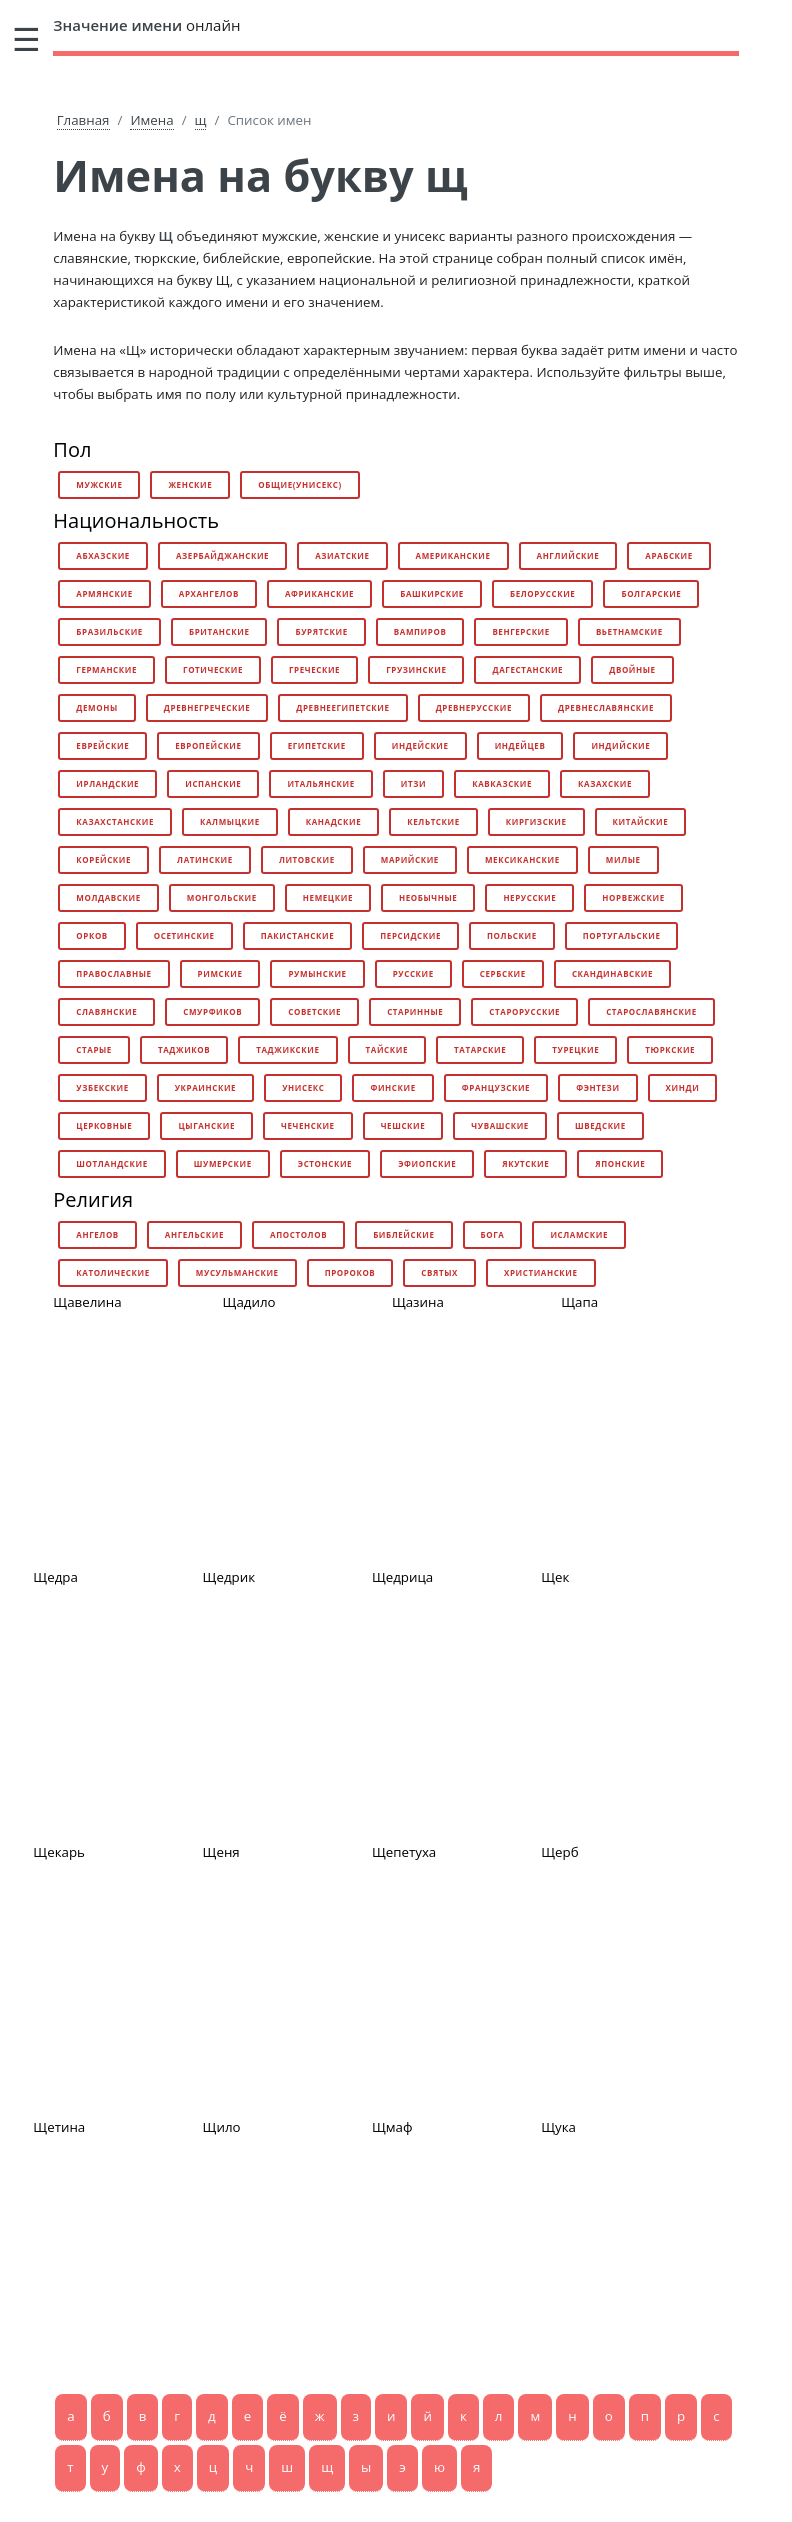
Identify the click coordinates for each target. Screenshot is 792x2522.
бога (493, 1234)
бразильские (109, 631)
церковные (104, 1125)
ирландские (107, 783)
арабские (669, 555)
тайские (387, 1049)
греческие (314, 669)
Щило (222, 2127)
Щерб (559, 1852)
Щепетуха (404, 1852)
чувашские (500, 1125)
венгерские (521, 631)
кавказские (502, 783)
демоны (96, 707)
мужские (99, 484)
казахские (605, 783)
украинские (205, 1087)
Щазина (418, 1302)
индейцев (520, 745)
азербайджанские (222, 555)
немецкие (328, 897)
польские (512, 935)
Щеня (221, 1852)
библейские (403, 1234)
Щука (558, 2127)
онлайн (146, 25)
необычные (428, 897)
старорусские (524, 1011)
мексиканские (522, 859)
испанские (213, 783)
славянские (106, 1011)
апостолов (298, 1234)
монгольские (222, 897)
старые (94, 1049)
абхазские (103, 555)
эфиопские (427, 1163)
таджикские (287, 1049)
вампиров (420, 631)
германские (106, 669)
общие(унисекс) (299, 484)
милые (623, 859)
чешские (403, 1125)
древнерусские (474, 707)
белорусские (542, 593)
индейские (420, 745)
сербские (503, 973)
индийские (620, 745)
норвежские (633, 897)
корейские (103, 859)
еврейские (102, 745)
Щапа (579, 1302)
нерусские (529, 897)
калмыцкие (230, 821)
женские (190, 484)
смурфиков (212, 1011)
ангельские (194, 1234)
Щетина (59, 2127)
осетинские (184, 935)
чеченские (308, 1125)
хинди (683, 1087)
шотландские (111, 1163)
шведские (600, 1125)
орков (92, 935)
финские (392, 1087)
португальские (622, 935)
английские (568, 555)
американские (453, 555)
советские (314, 1011)
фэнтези (597, 1087)
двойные (632, 669)
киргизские (536, 821)
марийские (410, 859)
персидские (410, 935)
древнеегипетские (342, 707)
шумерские (223, 1163)
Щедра (55, 1577)
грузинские (416, 669)
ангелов (97, 1234)
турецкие (575, 1049)
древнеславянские (606, 707)
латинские (205, 859)
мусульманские (237, 1272)
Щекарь (59, 1852)
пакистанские (298, 935)
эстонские (325, 1163)
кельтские (433, 821)
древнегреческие (207, 707)
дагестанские (527, 669)
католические (113, 1272)
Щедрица (402, 1577)
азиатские (342, 555)
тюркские (670, 1049)
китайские (641, 821)
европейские (208, 745)
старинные (415, 1011)
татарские (480, 1049)
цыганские (206, 1125)
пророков (350, 1272)
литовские (307, 859)
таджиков (184, 1049)
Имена (151, 120)
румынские (317, 973)
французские (496, 1087)
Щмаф (392, 2127)
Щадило (249, 1302)
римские (220, 973)
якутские (525, 1163)
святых (439, 1272)
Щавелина (87, 1302)
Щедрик (229, 1577)
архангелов (209, 593)
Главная (83, 120)
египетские (317, 745)
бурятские (321, 631)
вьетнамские (629, 631)
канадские (334, 821)
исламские (579, 1234)
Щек (555, 1577)
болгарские (651, 593)
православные (113, 973)
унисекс (303, 1087)
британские (219, 631)
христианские (541, 1272)
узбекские (102, 1087)
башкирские (432, 593)
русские (413, 973)
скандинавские (612, 973)
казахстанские (115, 821)
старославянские (651, 1011)
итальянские (320, 783)
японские (620, 1163)
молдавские (108, 897)
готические (213, 669)
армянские (104, 593)
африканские (319, 593)
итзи (413, 783)
